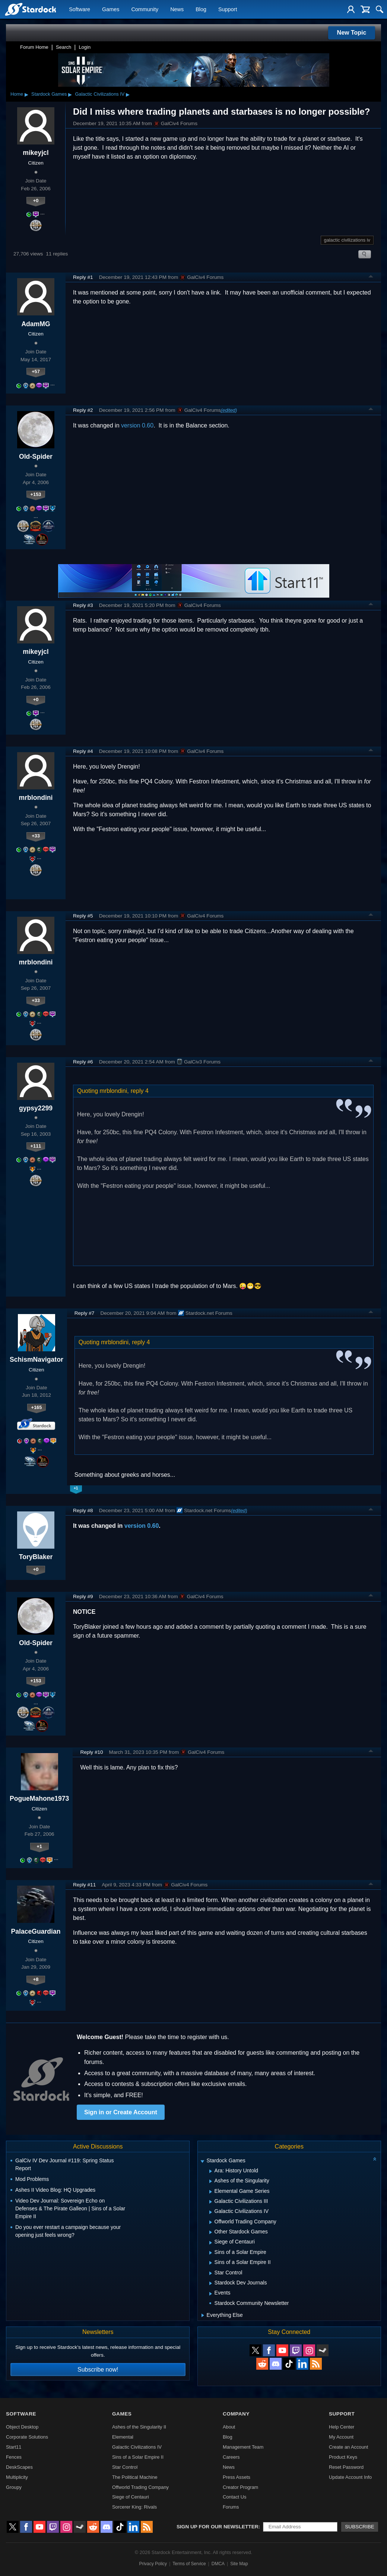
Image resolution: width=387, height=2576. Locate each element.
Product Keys (343, 2457)
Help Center (341, 2427)
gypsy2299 (36, 1108)
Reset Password (346, 2467)
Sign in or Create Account (120, 2112)
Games (110, 10)
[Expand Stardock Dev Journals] (210, 2283)
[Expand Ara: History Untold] (210, 2171)
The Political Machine (135, 2477)
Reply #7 (84, 1313)
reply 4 (140, 1091)
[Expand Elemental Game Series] (210, 2192)
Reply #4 (83, 751)
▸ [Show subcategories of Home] (26, 94)
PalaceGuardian (36, 1931)
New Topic (352, 32)
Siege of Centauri (130, 2497)
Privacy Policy (153, 2563)
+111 (36, 1146)
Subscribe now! (97, 2369)
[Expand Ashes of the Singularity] (210, 2181)
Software (79, 10)
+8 (36, 1979)
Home (16, 94)
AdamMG (35, 324)
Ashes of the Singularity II (139, 2427)
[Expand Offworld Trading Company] (210, 2222)
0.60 (153, 1526)
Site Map (239, 2563)
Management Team (243, 2447)
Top (371, 277)
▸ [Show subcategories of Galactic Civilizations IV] (128, 94)
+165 (36, 1407)
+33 (36, 836)
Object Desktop (22, 2427)
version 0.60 (137, 425)
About (229, 2427)
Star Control (124, 2467)
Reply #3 (83, 605)
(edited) (229, 410)
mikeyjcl (35, 152)
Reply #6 (83, 1062)
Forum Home (34, 47)
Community (144, 10)
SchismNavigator (36, 1359)
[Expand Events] (210, 2294)
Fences (14, 2457)
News (177, 10)
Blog (201, 10)
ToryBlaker (36, 1557)
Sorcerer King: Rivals (134, 2507)
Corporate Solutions (27, 2437)
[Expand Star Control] (210, 2273)
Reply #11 (84, 1885)
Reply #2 (83, 410)
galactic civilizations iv (347, 240)
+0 (36, 200)
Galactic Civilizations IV (99, 94)
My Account (341, 2437)
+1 (39, 1846)
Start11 (13, 2447)
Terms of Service (189, 2563)
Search (63, 47)
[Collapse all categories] (374, 2159)
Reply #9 (83, 1596)
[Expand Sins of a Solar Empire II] (210, 2263)
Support (227, 10)
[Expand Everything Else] (203, 2315)
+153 (36, 494)
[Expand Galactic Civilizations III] (210, 2202)
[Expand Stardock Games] (202, 2161)
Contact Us (234, 2497)
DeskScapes (19, 2467)
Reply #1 (83, 277)
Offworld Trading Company (140, 2487)
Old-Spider (36, 456)
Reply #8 (83, 1510)
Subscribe (359, 2526)
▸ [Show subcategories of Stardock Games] (70, 94)
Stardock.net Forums (205, 1313)
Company (236, 2414)
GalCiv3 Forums (199, 1062)
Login (85, 47)
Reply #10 (91, 1752)
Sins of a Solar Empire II (138, 2457)
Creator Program (240, 2487)
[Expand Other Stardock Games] (210, 2232)
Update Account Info (350, 2477)
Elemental (122, 2437)
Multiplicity (17, 2477)
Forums (231, 2507)
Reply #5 (83, 916)
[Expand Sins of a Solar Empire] (210, 2253)
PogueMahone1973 (39, 1798)
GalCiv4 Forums (175, 124)
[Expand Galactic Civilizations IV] (210, 2212)
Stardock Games (49, 94)
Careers (231, 2457)
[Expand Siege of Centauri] (210, 2243)
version (135, 1526)
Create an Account (348, 2447)
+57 (36, 371)
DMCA (218, 2563)
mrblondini (36, 797)
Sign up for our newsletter (217, 2526)
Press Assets (236, 2477)
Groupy (14, 2487)
